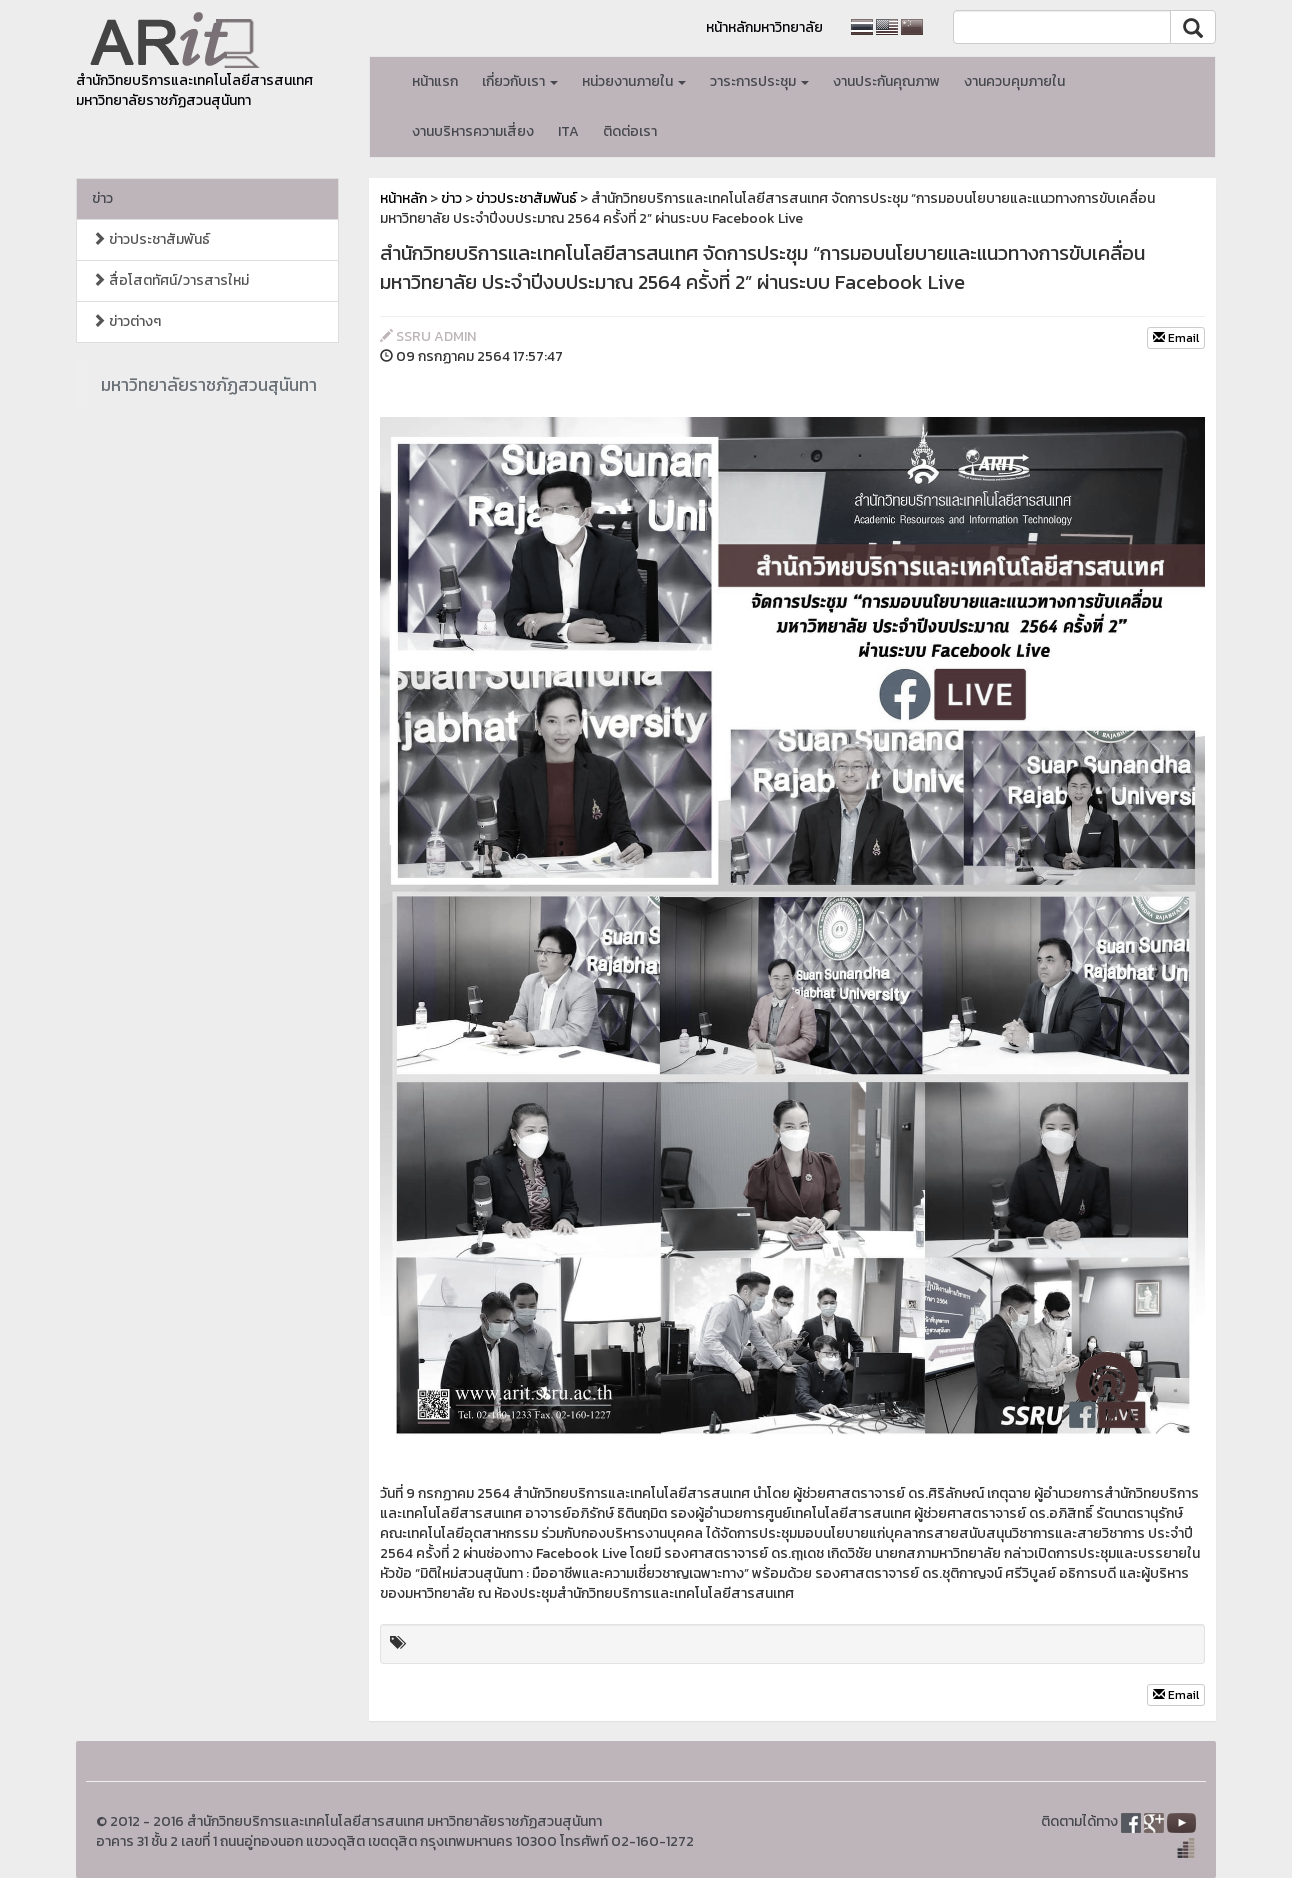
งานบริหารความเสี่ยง (473, 131)
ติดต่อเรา (630, 131)
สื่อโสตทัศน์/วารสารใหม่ (170, 280)
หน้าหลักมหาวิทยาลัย (764, 27)
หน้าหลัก (403, 198)
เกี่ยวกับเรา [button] (520, 81)
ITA (568, 131)
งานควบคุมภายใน (1014, 81)
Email (1176, 338)
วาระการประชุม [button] (759, 81)
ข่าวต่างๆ (126, 321)
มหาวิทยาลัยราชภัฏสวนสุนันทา (209, 385)
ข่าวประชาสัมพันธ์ (151, 239)
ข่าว (102, 198)
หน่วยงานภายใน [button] (634, 81)
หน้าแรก (435, 81)
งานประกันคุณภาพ (886, 81)
